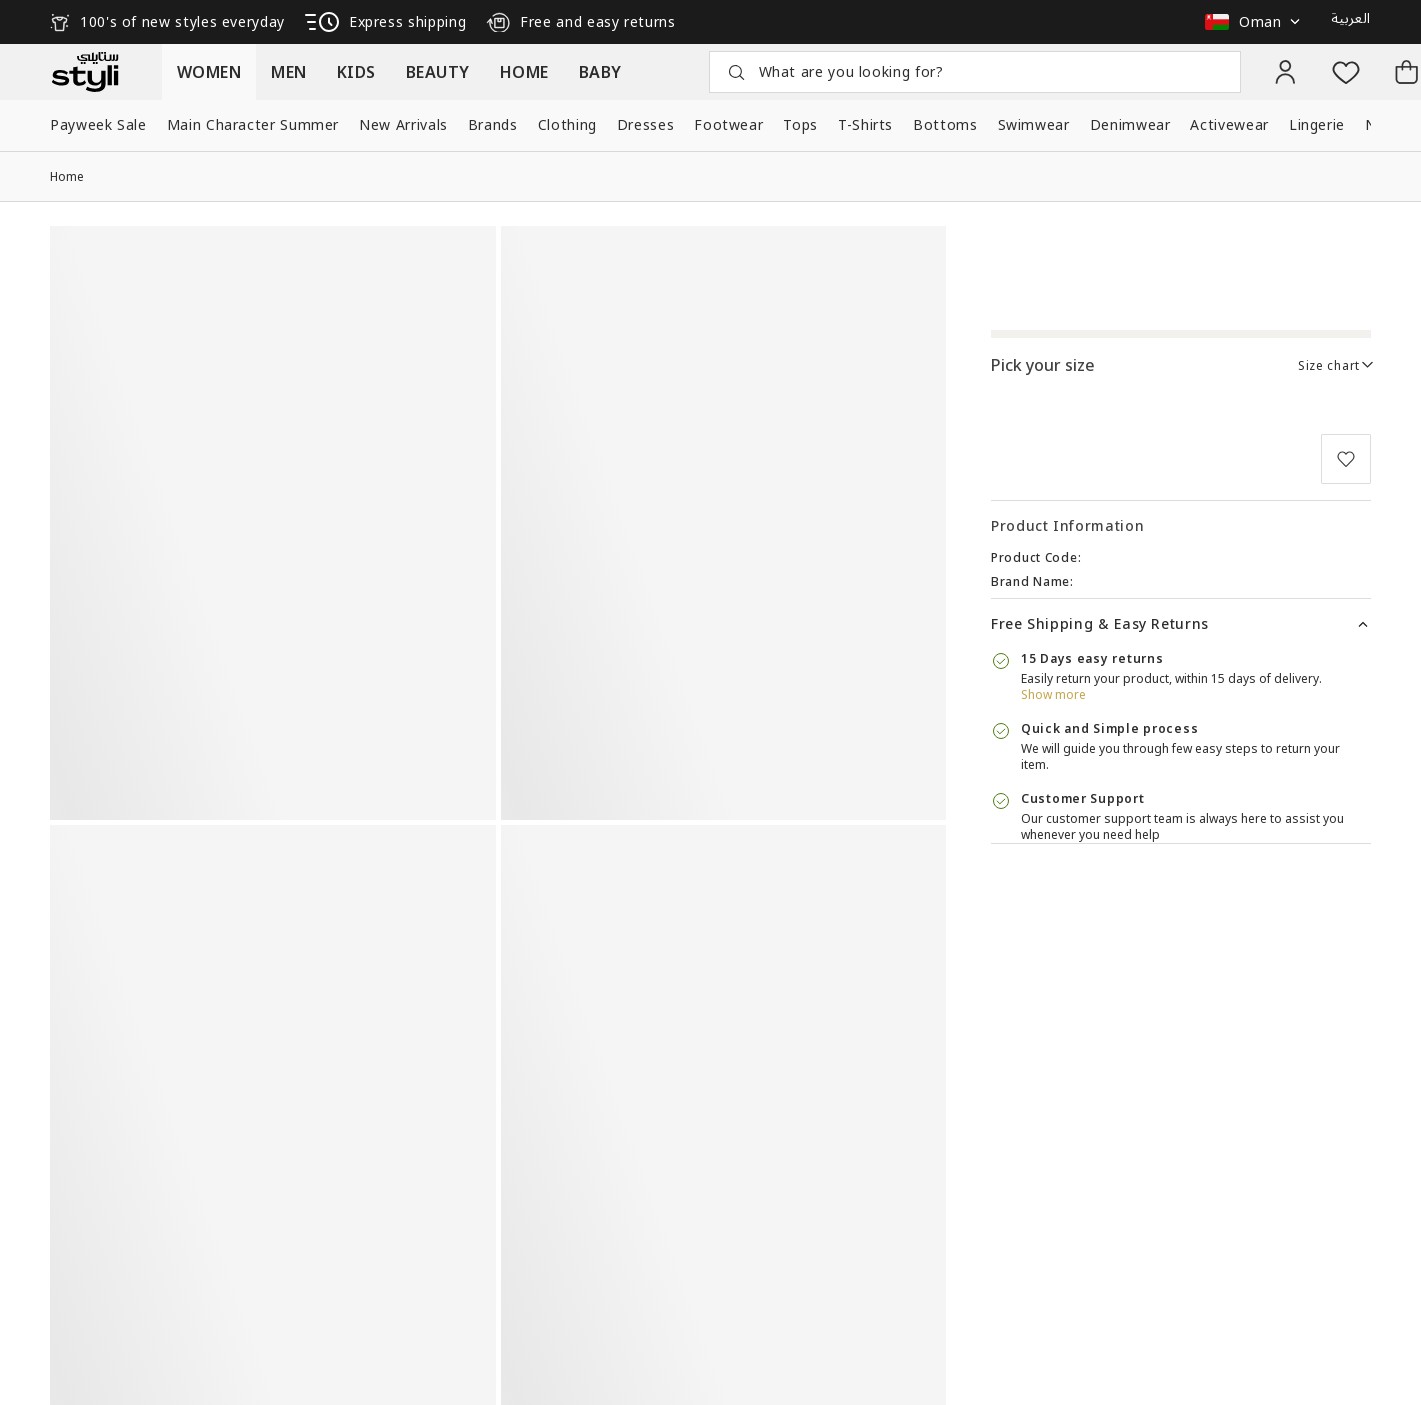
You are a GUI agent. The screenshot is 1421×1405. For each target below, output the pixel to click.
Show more (1053, 694)
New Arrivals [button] (403, 124)
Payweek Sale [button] (98, 124)
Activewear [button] (1229, 124)
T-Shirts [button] (865, 124)
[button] (1258, 22)
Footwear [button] (728, 124)
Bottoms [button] (945, 124)
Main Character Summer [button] (253, 124)
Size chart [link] (1329, 365)
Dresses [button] (645, 124)
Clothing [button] (567, 124)
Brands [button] (493, 124)
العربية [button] (1351, 19)
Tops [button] (800, 124)
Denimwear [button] (1130, 124)
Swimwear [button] (1034, 124)
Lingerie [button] (1317, 124)
